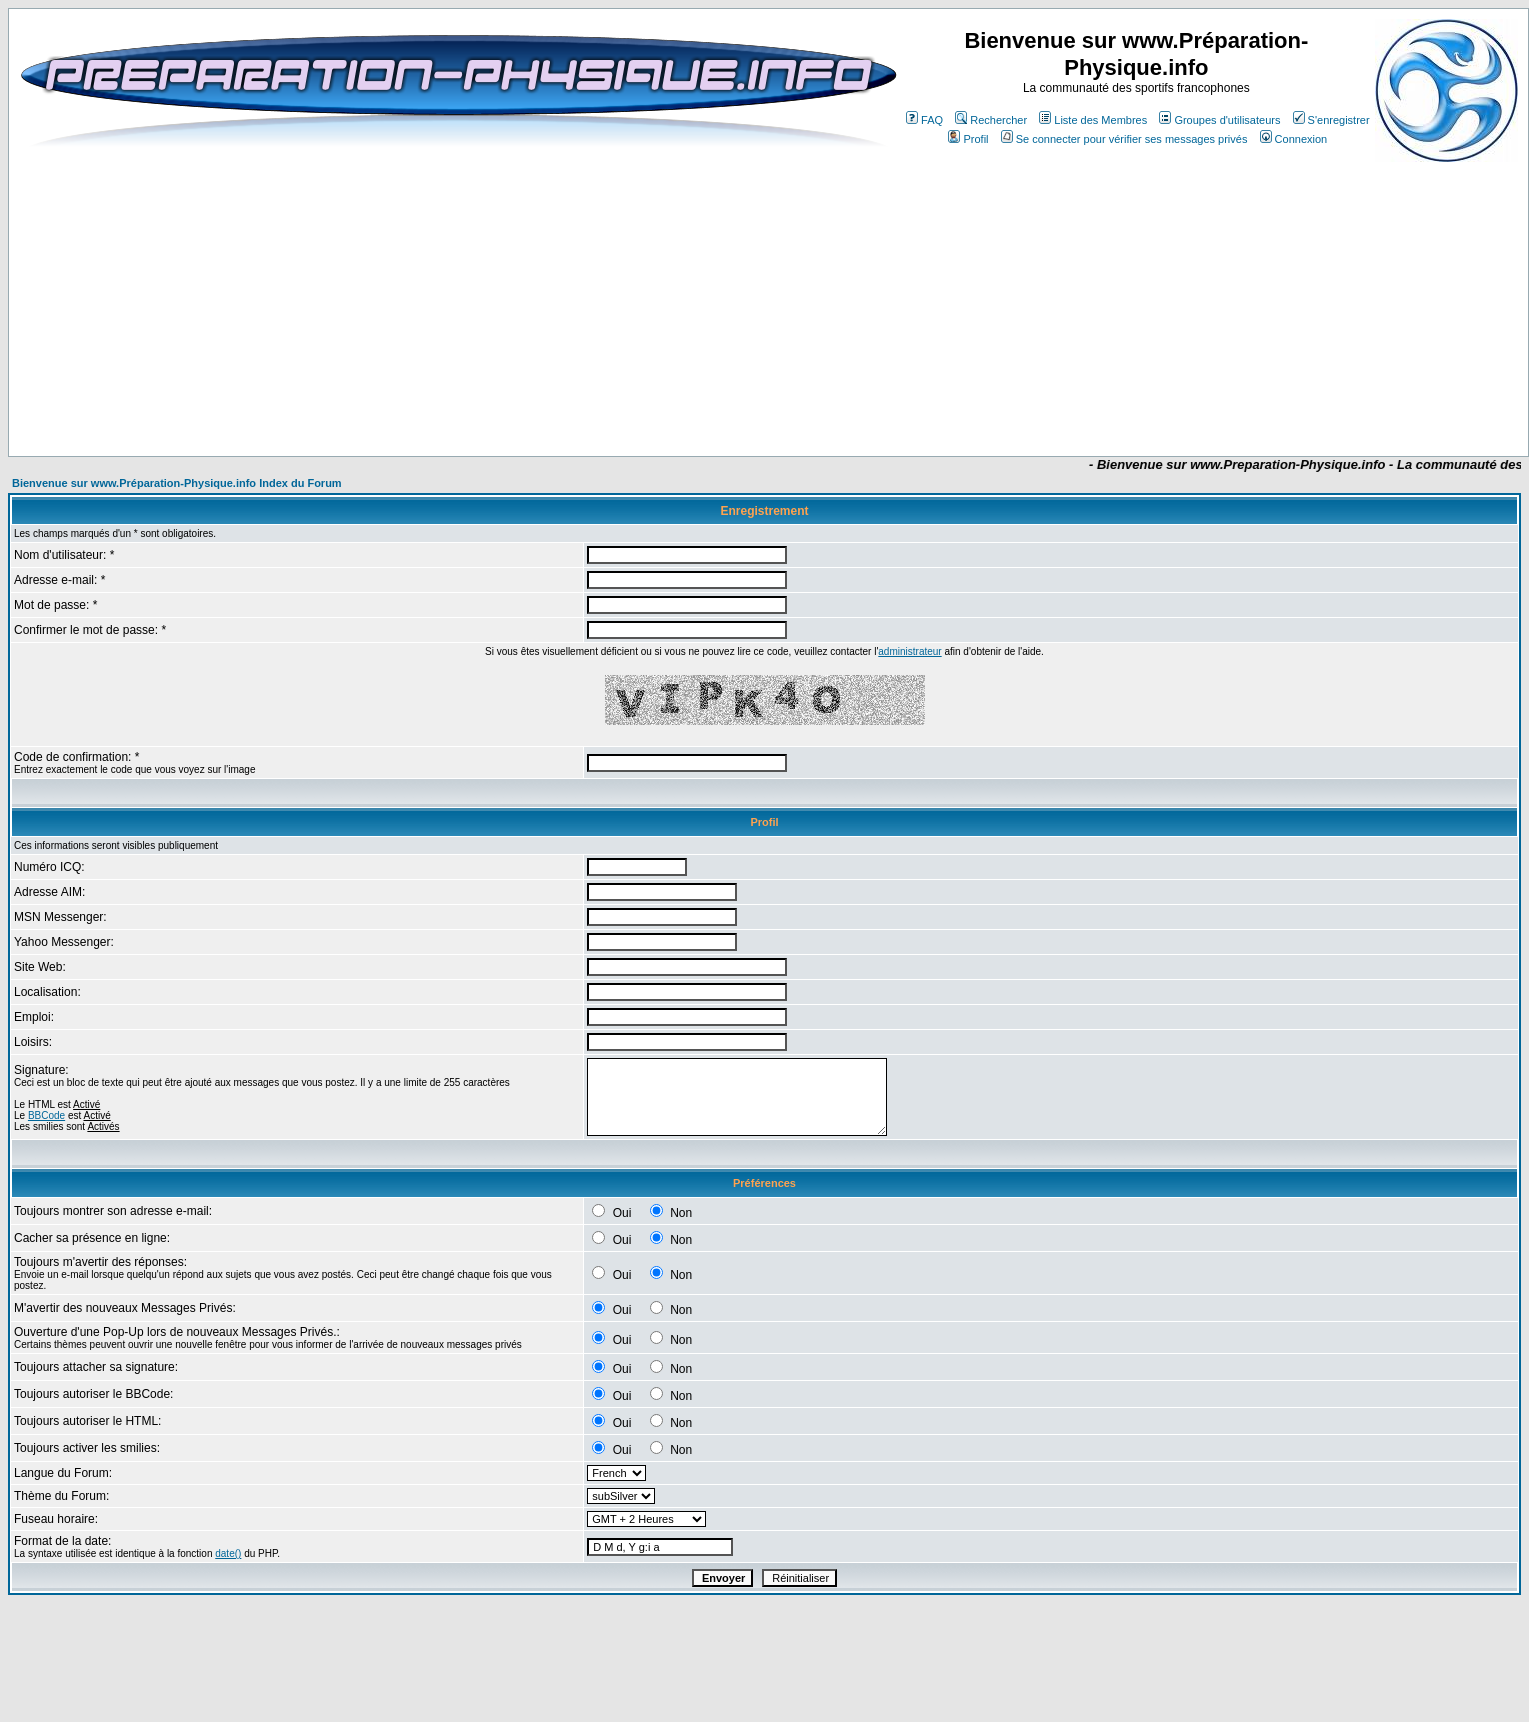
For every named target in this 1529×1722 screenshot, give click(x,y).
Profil (968, 139)
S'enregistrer (1331, 120)
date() (228, 1553)
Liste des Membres (1093, 120)
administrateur (909, 651)
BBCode (46, 1115)
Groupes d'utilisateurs (1219, 120)
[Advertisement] (566, 397)
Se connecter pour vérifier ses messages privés (1124, 139)
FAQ (924, 120)
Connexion (1294, 139)
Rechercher (991, 120)
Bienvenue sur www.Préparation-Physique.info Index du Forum (177, 483)
